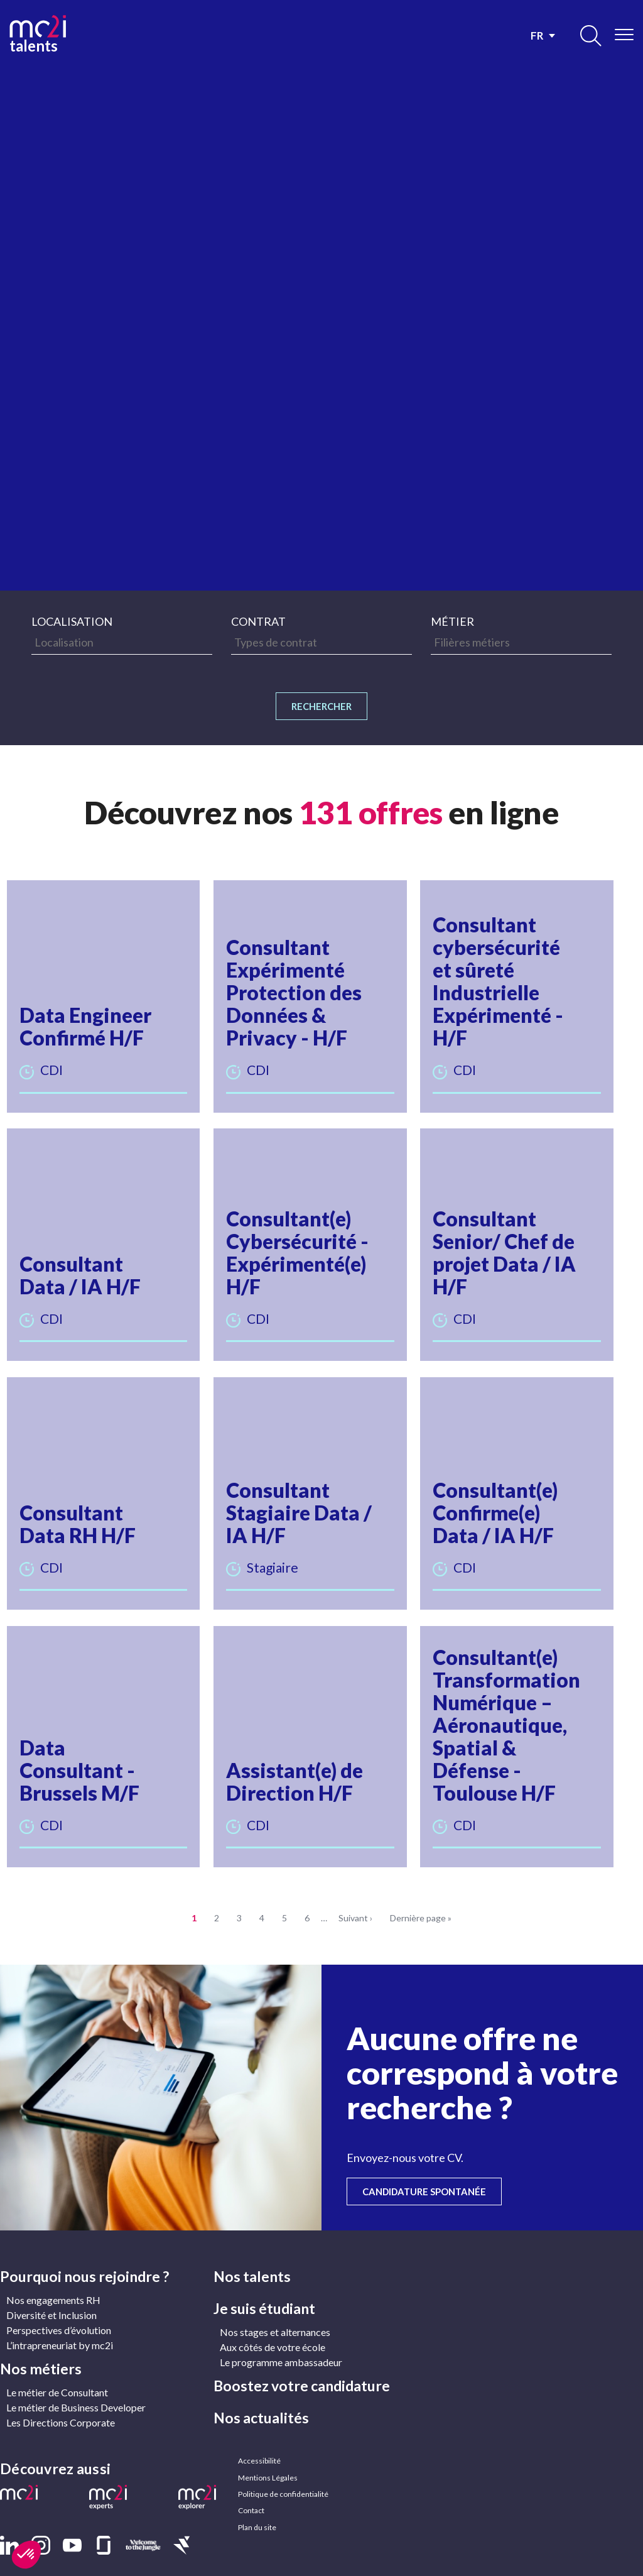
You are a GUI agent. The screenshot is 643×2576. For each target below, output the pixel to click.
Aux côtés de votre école (272, 2326)
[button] (106, 997)
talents (37, 33)
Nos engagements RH (53, 2279)
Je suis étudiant (264, 2287)
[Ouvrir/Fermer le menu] (624, 34)
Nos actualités (261, 2397)
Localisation (71, 621)
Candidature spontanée (437, 2170)
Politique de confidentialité (282, 2479)
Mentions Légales (267, 2460)
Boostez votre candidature (301, 2365)
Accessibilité (259, 2441)
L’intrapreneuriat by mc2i (59, 2324)
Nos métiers (41, 2348)
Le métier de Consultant (57, 2371)
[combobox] (121, 642)
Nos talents (252, 2255)
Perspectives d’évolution (58, 2309)
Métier (452, 621)
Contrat (258, 621)
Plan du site (257, 2517)
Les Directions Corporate (60, 2402)
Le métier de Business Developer (76, 2387)
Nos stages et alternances (275, 2311)
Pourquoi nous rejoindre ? (84, 2255)
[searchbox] (122, 642)
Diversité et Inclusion (51, 2294)
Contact (251, 2498)
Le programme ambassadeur (281, 2341)
